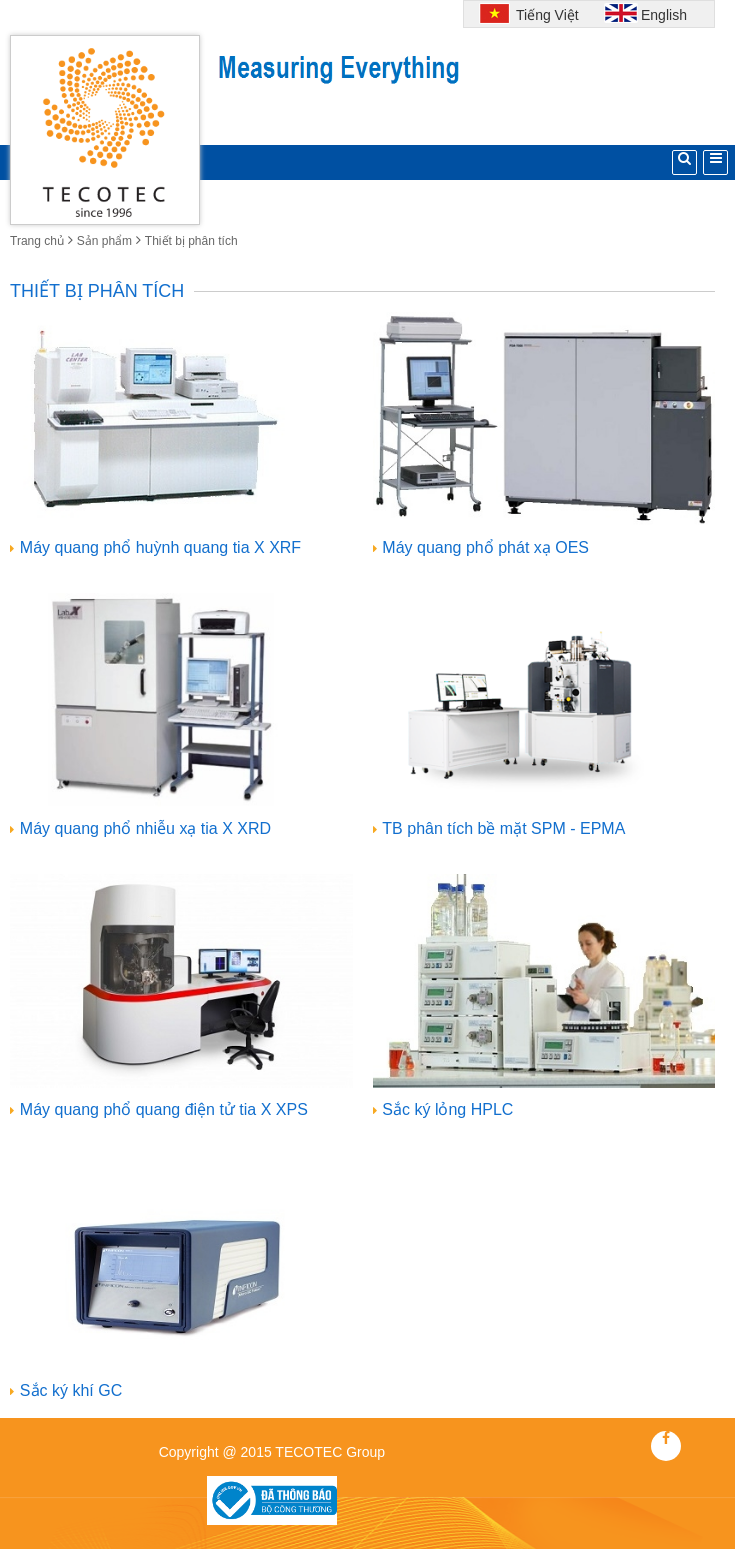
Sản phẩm (104, 241)
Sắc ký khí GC (71, 1390)
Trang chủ (37, 241)
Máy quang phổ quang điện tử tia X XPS (164, 1109)
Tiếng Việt (545, 15)
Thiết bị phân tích (191, 241)
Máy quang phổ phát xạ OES (485, 547)
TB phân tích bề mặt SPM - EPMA (503, 828)
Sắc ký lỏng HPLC (447, 1109)
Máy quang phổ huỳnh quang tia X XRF (160, 547)
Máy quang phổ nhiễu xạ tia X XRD (145, 828)
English (664, 15)
